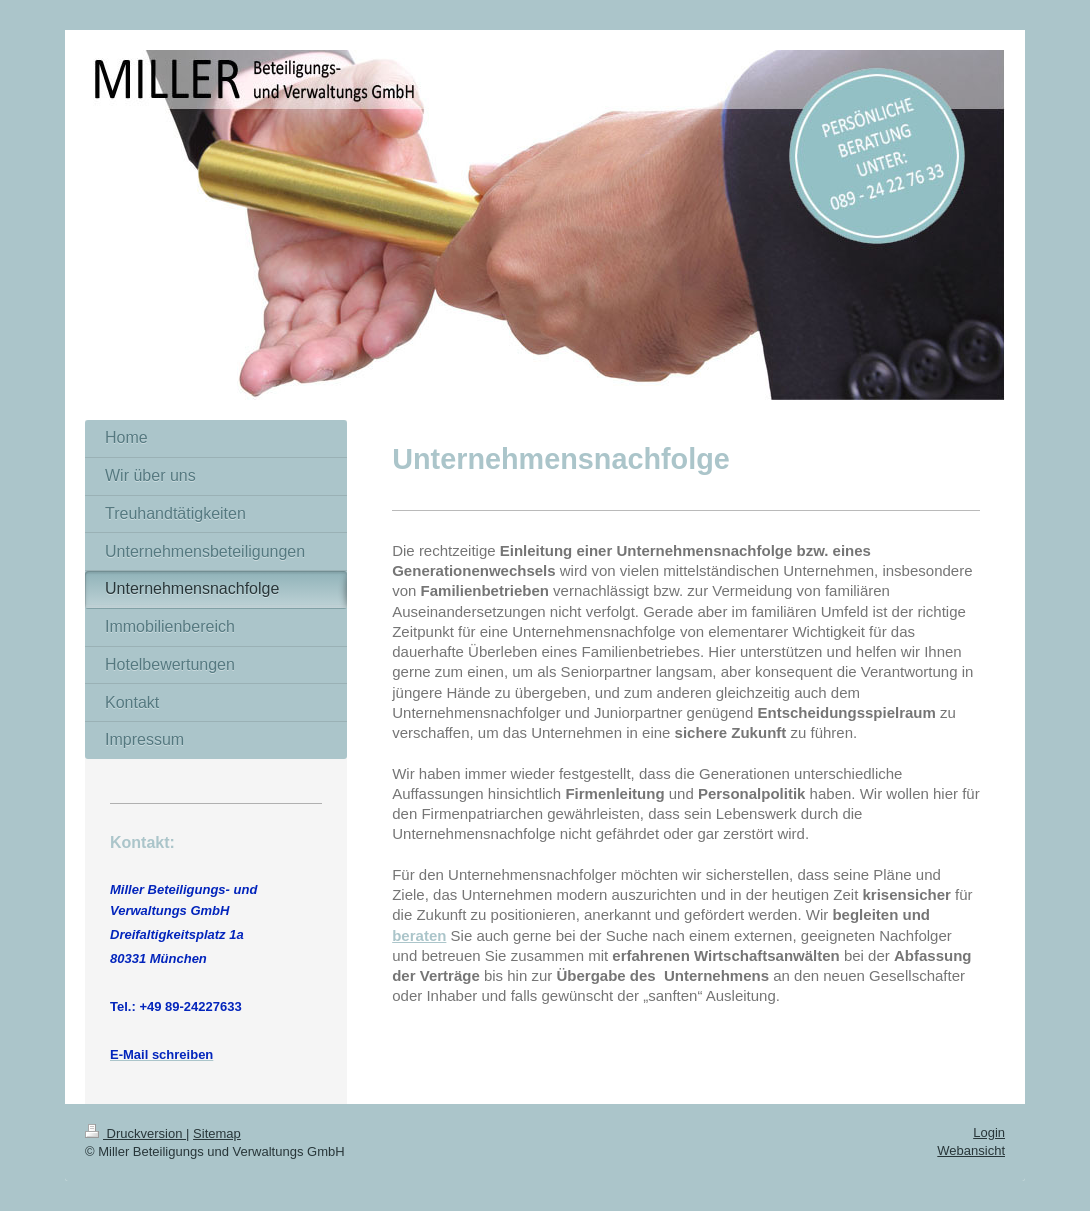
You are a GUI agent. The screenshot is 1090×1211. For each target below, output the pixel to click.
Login (989, 1132)
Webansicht (971, 1150)
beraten (419, 935)
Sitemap (217, 1133)
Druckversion (135, 1133)
